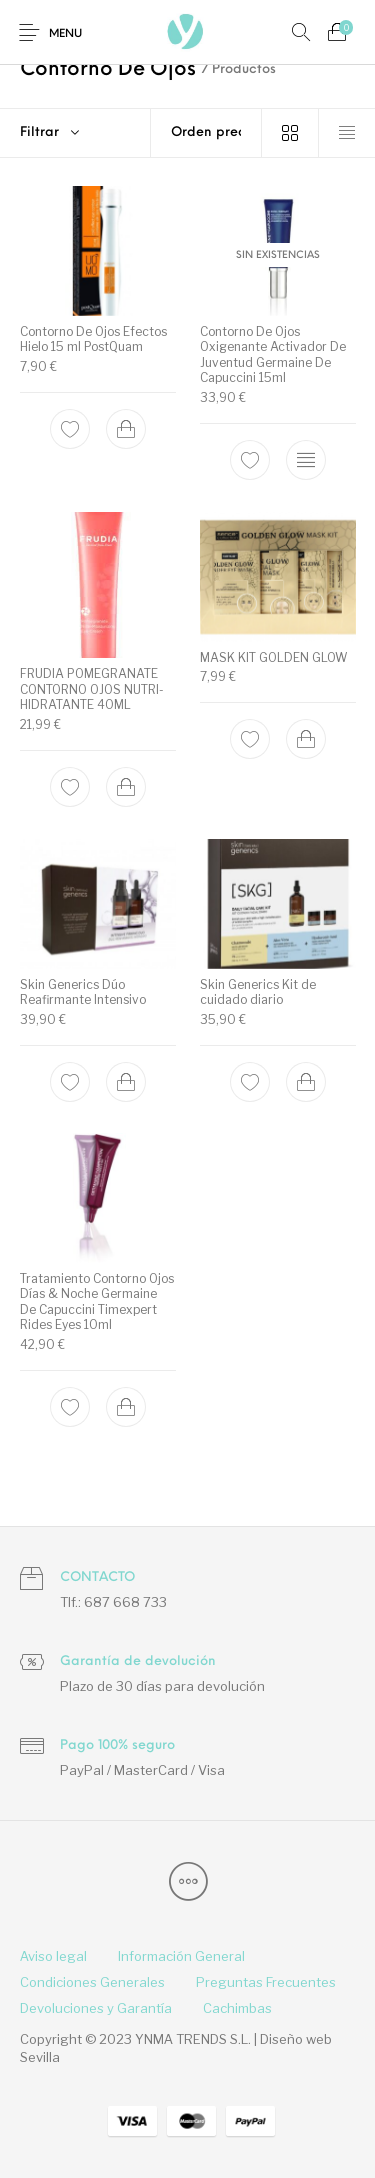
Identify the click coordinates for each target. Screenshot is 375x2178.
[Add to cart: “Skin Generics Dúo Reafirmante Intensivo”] (126, 1081)
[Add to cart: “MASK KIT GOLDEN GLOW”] (305, 739)
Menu (65, 34)
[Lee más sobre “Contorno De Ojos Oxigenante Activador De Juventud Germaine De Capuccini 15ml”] (305, 460)
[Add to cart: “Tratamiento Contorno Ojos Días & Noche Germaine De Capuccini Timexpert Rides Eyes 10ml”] (126, 1407)
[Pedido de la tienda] (206, 133)
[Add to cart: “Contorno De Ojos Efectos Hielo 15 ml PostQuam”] (126, 429)
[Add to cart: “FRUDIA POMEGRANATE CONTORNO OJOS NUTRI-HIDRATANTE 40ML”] (126, 787)
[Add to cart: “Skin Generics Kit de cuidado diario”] (305, 1081)
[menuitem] (53, 1957)
